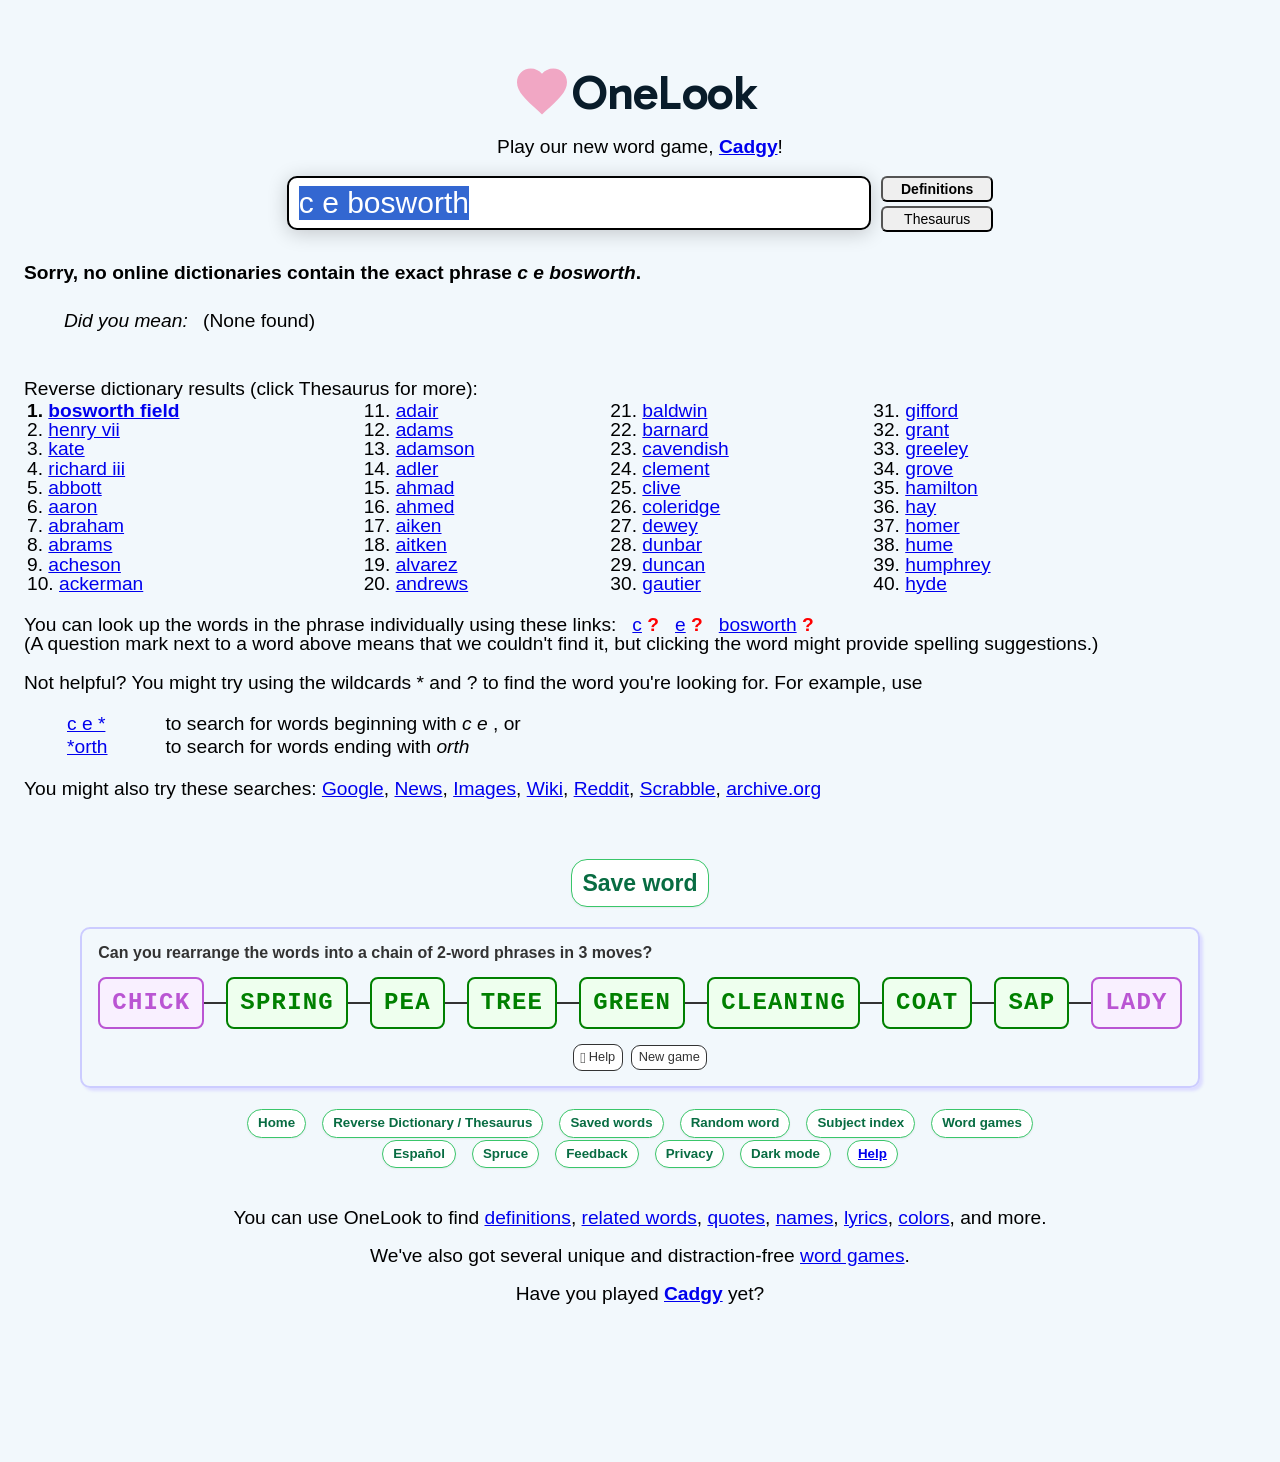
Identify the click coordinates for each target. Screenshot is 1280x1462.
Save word (639, 883)
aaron (72, 506)
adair (417, 410)
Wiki (545, 788)
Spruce (505, 1153)
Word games (982, 1122)
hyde (926, 583)
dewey (669, 525)
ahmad (425, 487)
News (418, 788)
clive (661, 487)
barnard (675, 429)
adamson (435, 448)
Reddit (601, 788)
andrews (432, 583)
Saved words (611, 1122)
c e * (86, 723)
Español (419, 1153)
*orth (87, 746)
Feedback (597, 1153)
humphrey (947, 564)
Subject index (860, 1122)
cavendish (685, 448)
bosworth (758, 624)
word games (852, 1255)
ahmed (425, 506)
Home (276, 1122)
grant (927, 429)
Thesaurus (937, 219)
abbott (74, 487)
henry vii (83, 429)
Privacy (689, 1153)
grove (929, 468)
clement (675, 468)
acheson (84, 564)
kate (66, 448)
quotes (736, 1217)
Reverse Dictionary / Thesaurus (432, 1122)
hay (920, 506)
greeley (936, 448)
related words (639, 1217)
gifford (931, 410)
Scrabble (678, 788)
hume (929, 544)
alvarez (427, 564)
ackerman (101, 583)
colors (923, 1217)
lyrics (866, 1217)
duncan (673, 564)
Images (484, 788)
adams (425, 429)
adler (417, 468)
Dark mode (785, 1153)
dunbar (672, 544)
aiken (419, 525)
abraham (86, 525)
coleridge (681, 506)
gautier (671, 583)
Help (602, 1056)
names (805, 1217)
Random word (735, 1122)
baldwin (674, 410)
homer (932, 525)
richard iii (86, 468)
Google (353, 788)
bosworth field (113, 410)
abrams (80, 544)
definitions (527, 1217)
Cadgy (748, 146)
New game (669, 1056)
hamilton (941, 487)
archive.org (773, 788)
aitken (421, 544)
